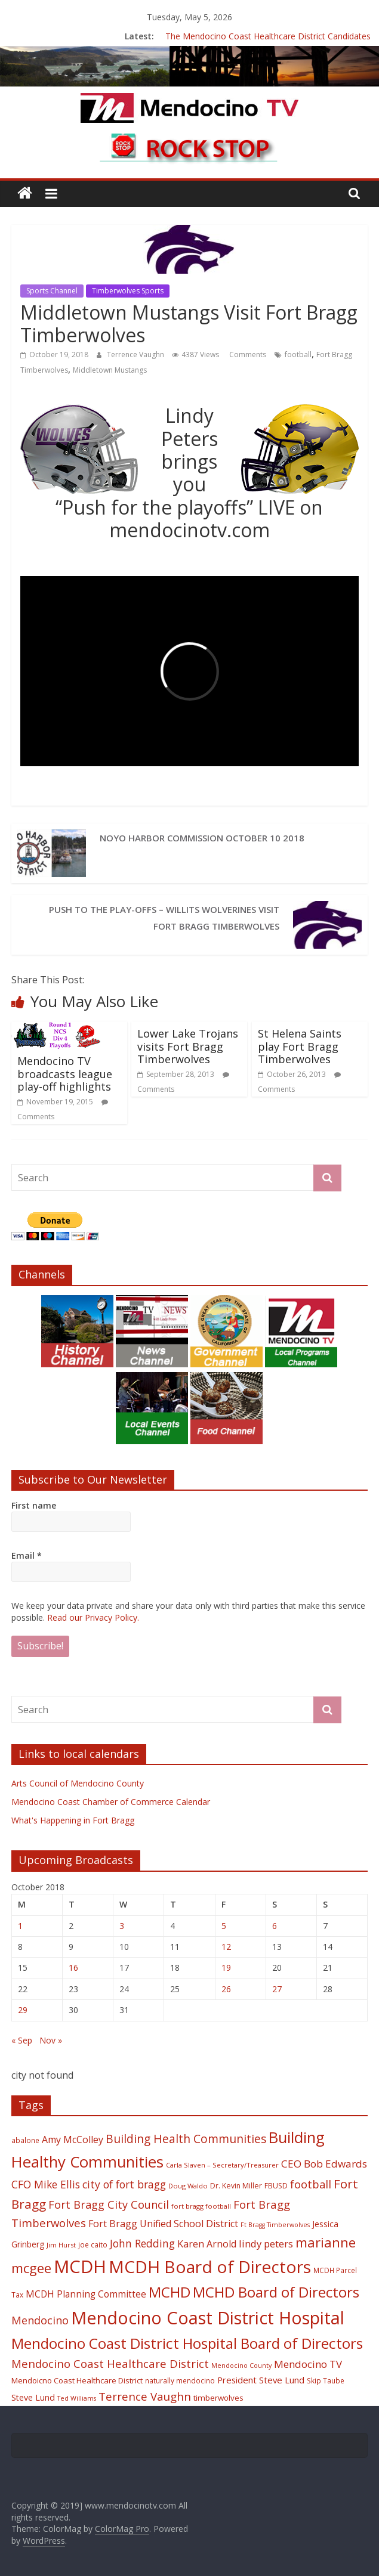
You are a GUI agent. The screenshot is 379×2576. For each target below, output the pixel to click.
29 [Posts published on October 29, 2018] (22, 2009)
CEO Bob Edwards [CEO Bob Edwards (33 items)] (324, 2164)
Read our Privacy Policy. (93, 1617)
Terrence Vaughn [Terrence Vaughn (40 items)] (144, 2396)
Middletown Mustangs (110, 370)
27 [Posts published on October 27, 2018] (277, 1989)
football (298, 354)
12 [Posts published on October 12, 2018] (226, 1946)
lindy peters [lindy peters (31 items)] (266, 2243)
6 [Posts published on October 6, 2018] (274, 1925)
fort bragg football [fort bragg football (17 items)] (201, 2206)
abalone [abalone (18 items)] (25, 2140)
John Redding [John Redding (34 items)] (142, 2243)
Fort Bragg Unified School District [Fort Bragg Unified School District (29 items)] (163, 2223)
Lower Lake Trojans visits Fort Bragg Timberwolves (187, 1046)
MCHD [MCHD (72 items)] (169, 2292)
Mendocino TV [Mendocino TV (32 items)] (308, 2364)
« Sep (21, 2040)
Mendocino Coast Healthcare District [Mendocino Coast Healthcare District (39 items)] (110, 2363)
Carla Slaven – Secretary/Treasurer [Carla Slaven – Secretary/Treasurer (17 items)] (222, 2164)
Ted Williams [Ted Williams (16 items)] (76, 2398)
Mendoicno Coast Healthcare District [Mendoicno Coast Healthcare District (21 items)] (77, 2380)
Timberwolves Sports (128, 291)
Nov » (50, 2040)
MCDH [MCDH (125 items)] (80, 2266)
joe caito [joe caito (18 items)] (92, 2244)
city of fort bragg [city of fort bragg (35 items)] (124, 2184)
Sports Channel (52, 291)
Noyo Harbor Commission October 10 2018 (202, 838)
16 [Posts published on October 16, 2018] (73, 1967)
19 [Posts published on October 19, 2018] (226, 1967)
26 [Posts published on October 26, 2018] (226, 1989)
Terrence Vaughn (136, 354)
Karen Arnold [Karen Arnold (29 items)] (206, 2243)
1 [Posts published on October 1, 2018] (20, 1925)
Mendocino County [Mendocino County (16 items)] (241, 2365)
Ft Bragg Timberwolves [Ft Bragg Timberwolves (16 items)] (275, 2225)
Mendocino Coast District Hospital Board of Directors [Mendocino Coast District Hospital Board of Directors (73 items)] (187, 2343)
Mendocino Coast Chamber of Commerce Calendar (110, 1801)
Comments (246, 354)
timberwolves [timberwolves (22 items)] (218, 2397)
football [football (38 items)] (310, 2183)
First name (33, 1505)
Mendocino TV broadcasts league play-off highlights (64, 1074)
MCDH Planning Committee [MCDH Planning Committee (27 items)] (86, 2294)
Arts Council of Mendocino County (77, 1783)
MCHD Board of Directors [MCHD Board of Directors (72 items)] (276, 2292)
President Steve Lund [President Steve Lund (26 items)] (260, 2380)
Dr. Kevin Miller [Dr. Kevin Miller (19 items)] (236, 2186)
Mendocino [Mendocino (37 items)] (40, 2320)
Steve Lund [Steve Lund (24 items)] (33, 2397)
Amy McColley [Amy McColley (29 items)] (72, 2139)
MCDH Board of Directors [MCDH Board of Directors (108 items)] (210, 2266)
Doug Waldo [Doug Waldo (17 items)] (188, 2185)
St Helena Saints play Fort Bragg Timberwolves (299, 1046)
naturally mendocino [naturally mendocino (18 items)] (180, 2380)
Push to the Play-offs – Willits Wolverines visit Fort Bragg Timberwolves (164, 917)
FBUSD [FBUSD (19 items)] (276, 2186)
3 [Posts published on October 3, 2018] (121, 1925)
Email (26, 1555)
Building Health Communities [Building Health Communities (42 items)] (186, 2139)
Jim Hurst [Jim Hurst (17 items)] (61, 2244)
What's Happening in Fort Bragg (72, 1820)
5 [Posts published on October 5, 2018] (223, 1925)
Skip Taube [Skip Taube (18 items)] (325, 2380)
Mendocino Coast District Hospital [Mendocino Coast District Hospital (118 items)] (207, 2317)
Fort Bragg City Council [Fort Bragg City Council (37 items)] (108, 2204)
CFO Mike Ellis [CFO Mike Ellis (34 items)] (45, 2184)
